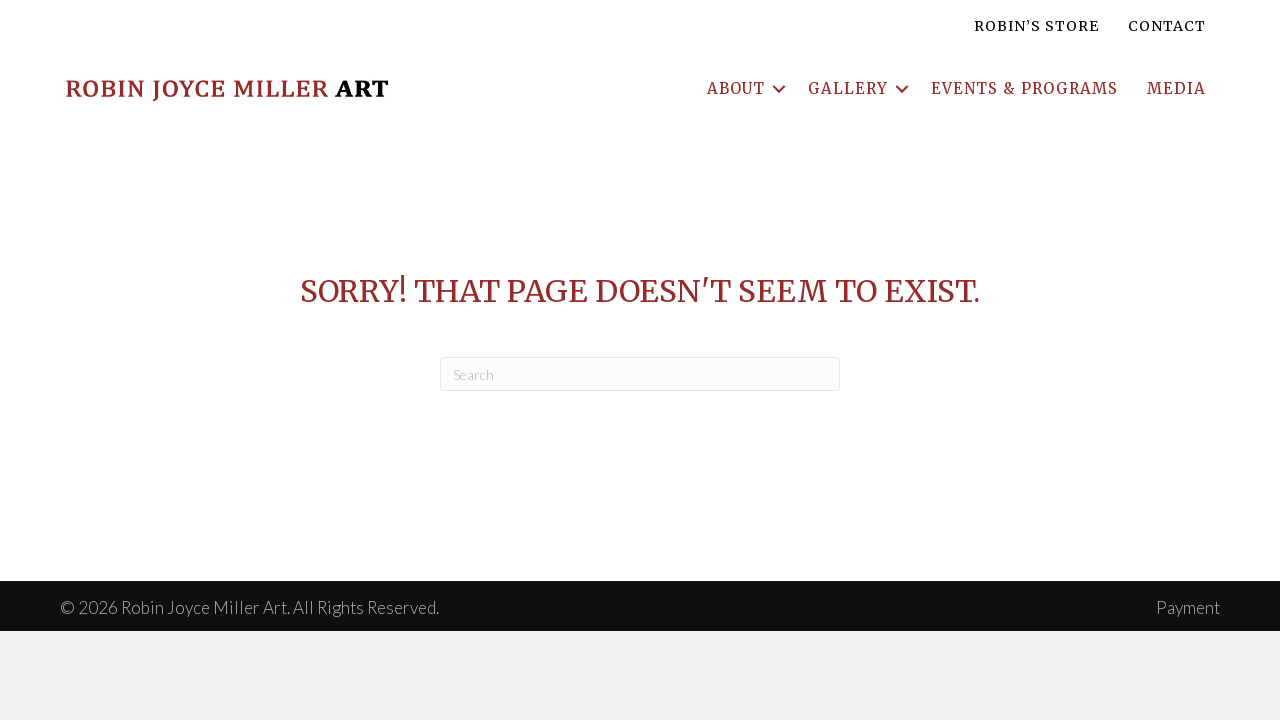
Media (1176, 88)
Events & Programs (1024, 88)
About (736, 88)
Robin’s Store (1036, 26)
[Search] (640, 374)
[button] (779, 88)
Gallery (848, 88)
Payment (1188, 607)
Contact (1167, 26)
